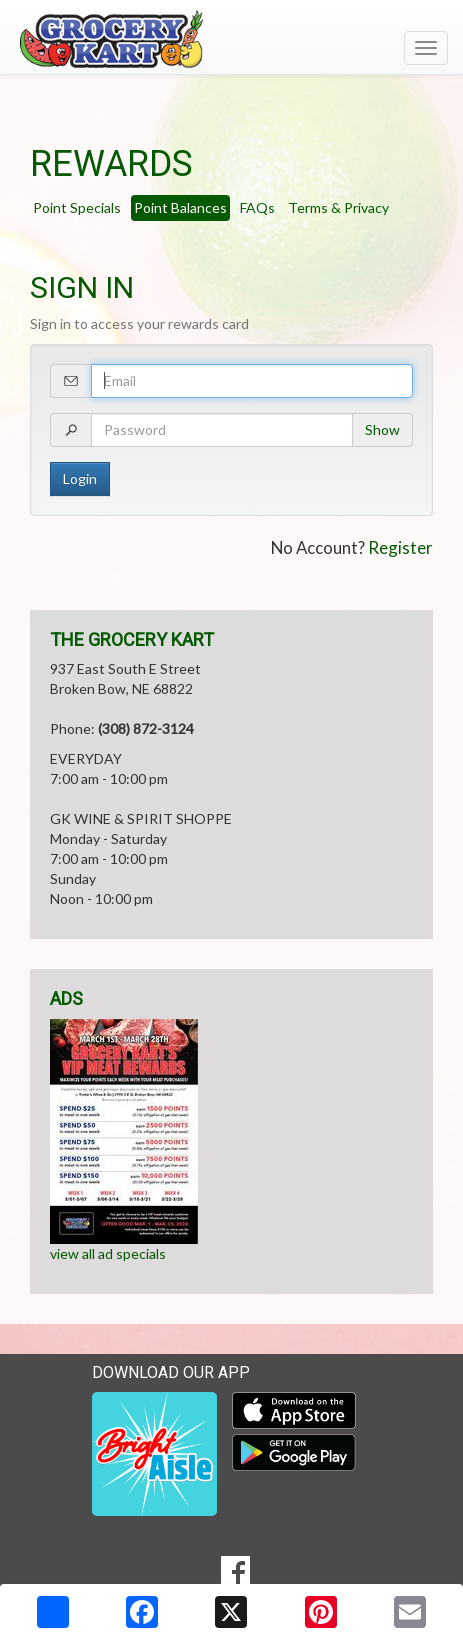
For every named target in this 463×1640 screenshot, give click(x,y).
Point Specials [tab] (77, 207)
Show (382, 429)
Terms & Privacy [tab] (338, 207)
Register (400, 547)
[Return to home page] (231, 39)
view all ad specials (108, 1253)
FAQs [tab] (257, 207)
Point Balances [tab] (180, 207)
